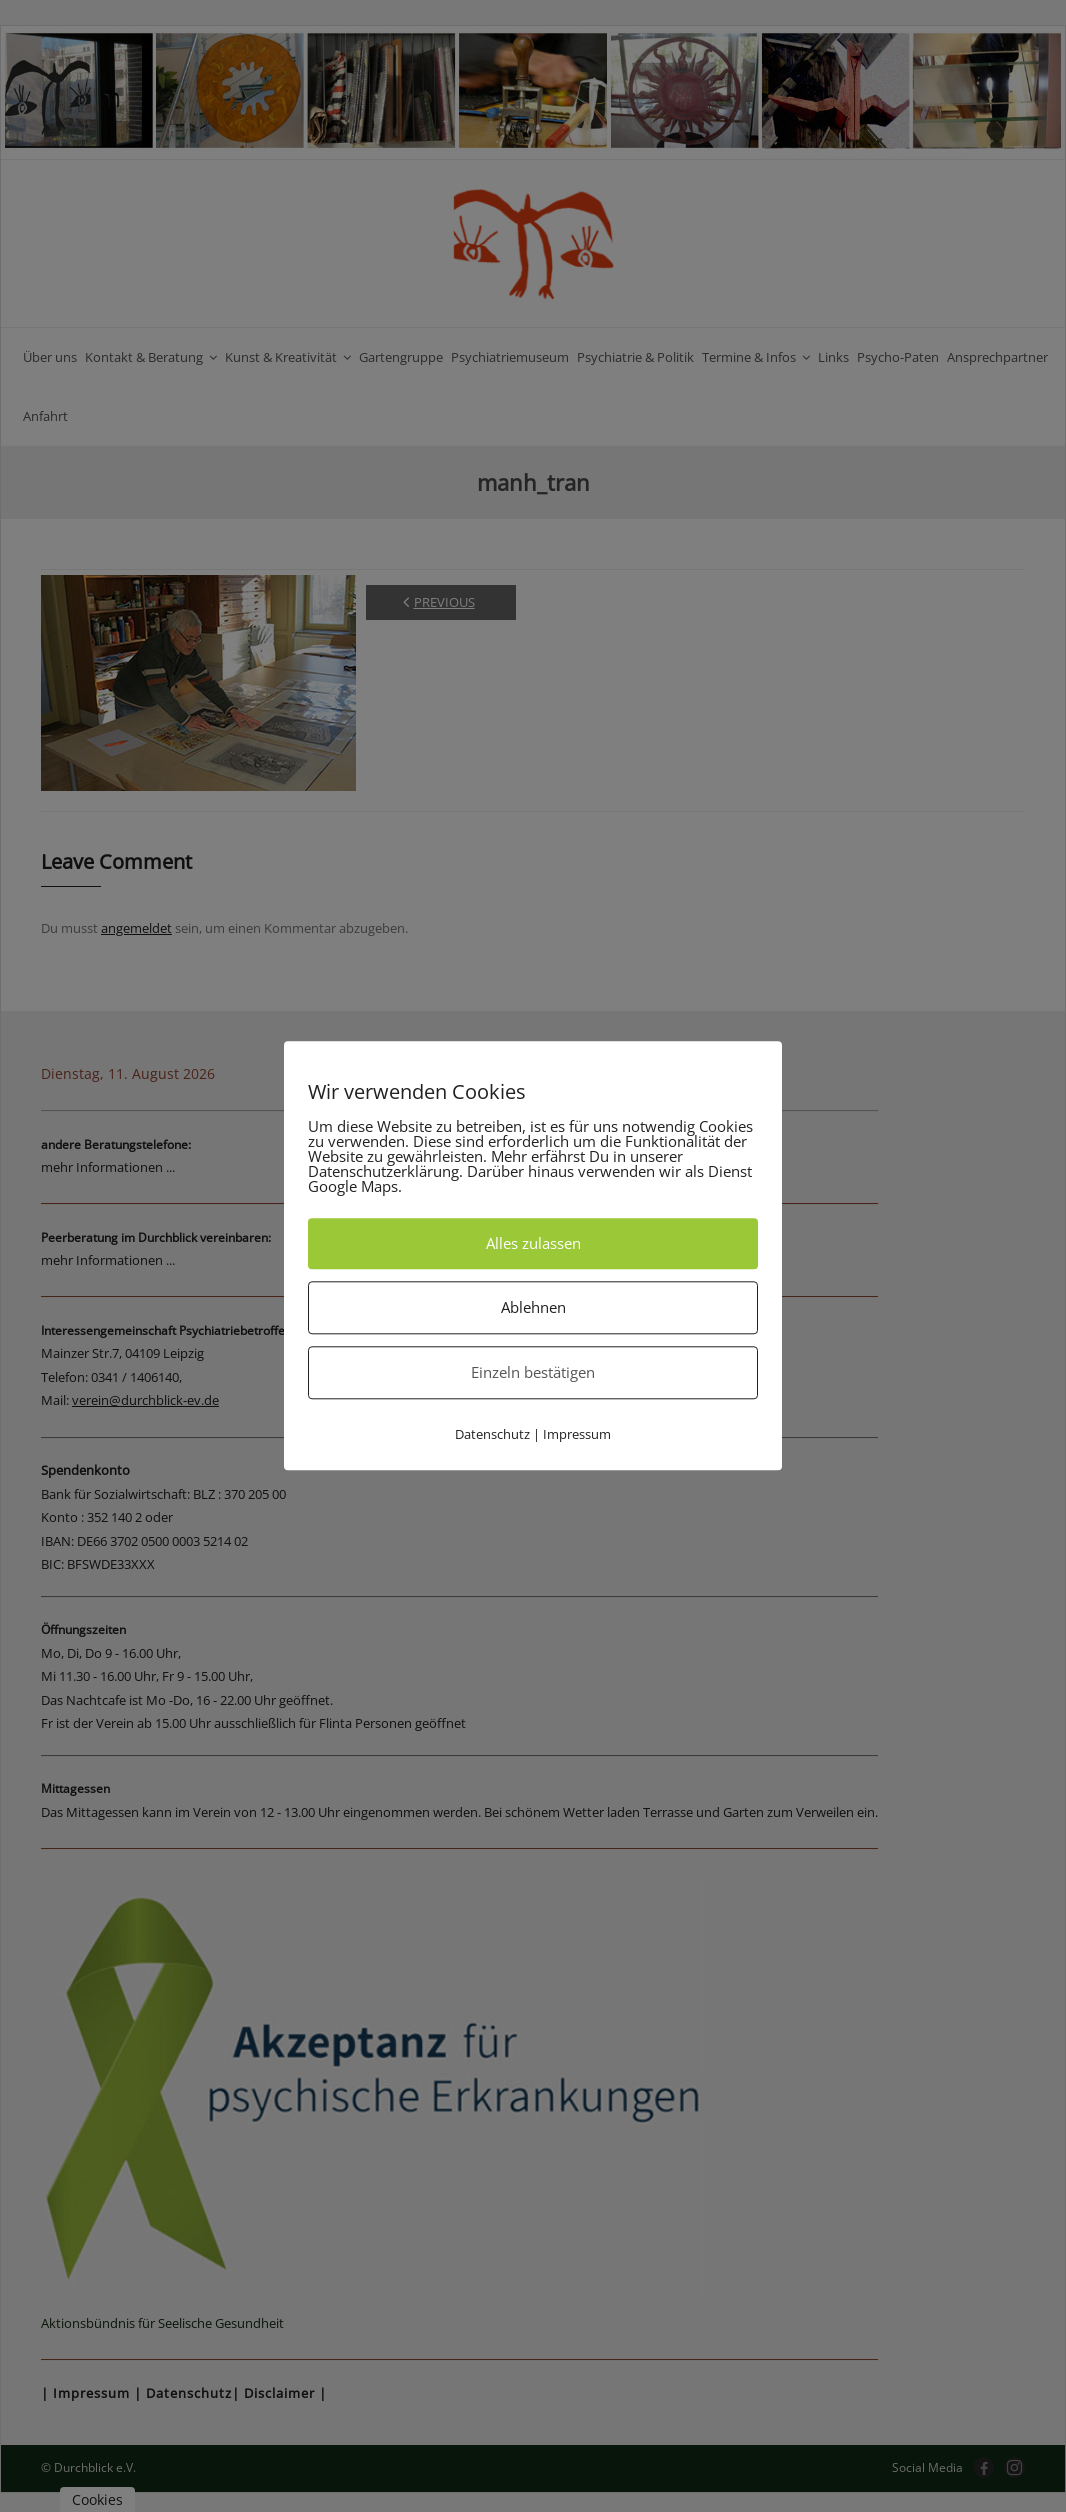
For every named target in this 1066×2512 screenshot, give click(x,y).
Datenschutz (492, 1434)
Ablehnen (533, 1307)
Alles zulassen (533, 1243)
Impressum (577, 1434)
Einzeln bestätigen (533, 1372)
